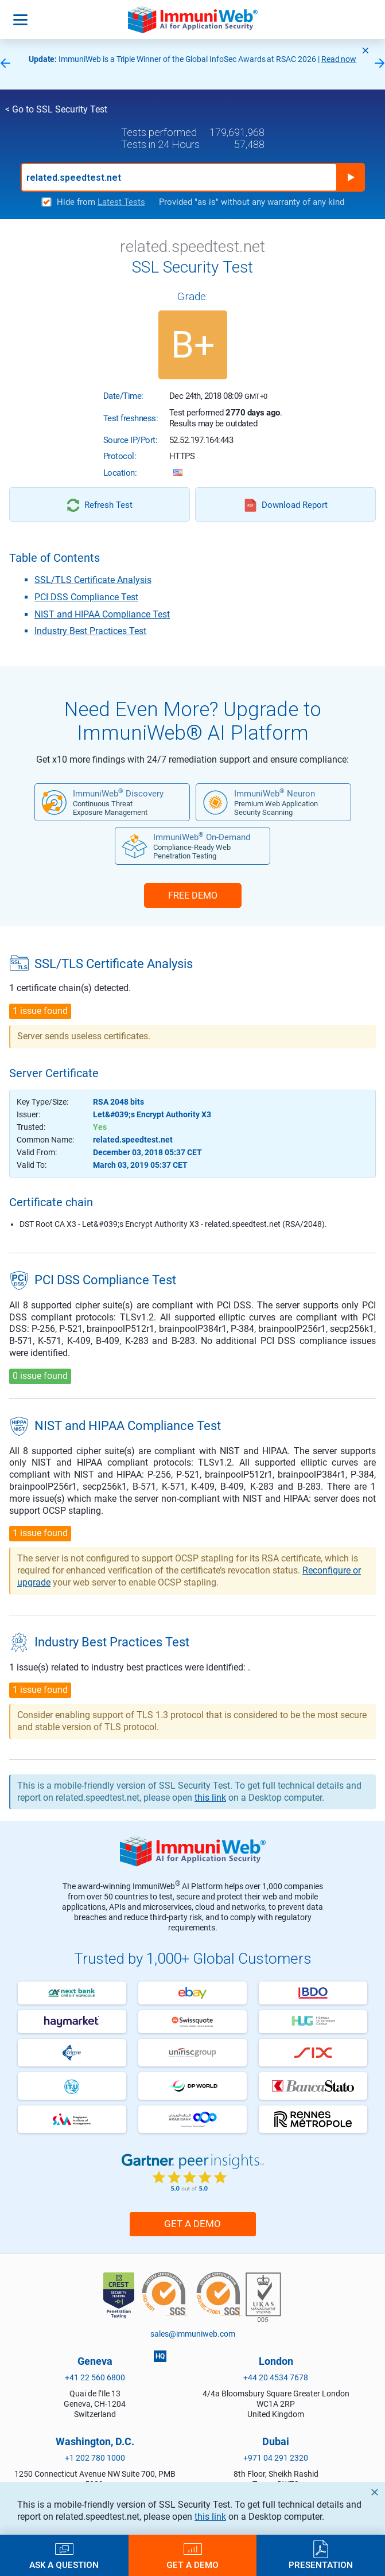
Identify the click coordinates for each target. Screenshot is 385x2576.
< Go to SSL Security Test (56, 109)
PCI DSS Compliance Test (86, 597)
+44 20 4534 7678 (275, 2377)
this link (210, 2516)
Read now (339, 59)
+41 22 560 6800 (95, 2377)
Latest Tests (121, 202)
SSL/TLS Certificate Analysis (92, 579)
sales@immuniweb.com (192, 2333)
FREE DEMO (192, 895)
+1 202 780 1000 (95, 2457)
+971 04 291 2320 (275, 2457)
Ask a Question (64, 2565)
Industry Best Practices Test (90, 630)
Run (350, 177)
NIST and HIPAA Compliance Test (102, 614)
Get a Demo (192, 2223)
